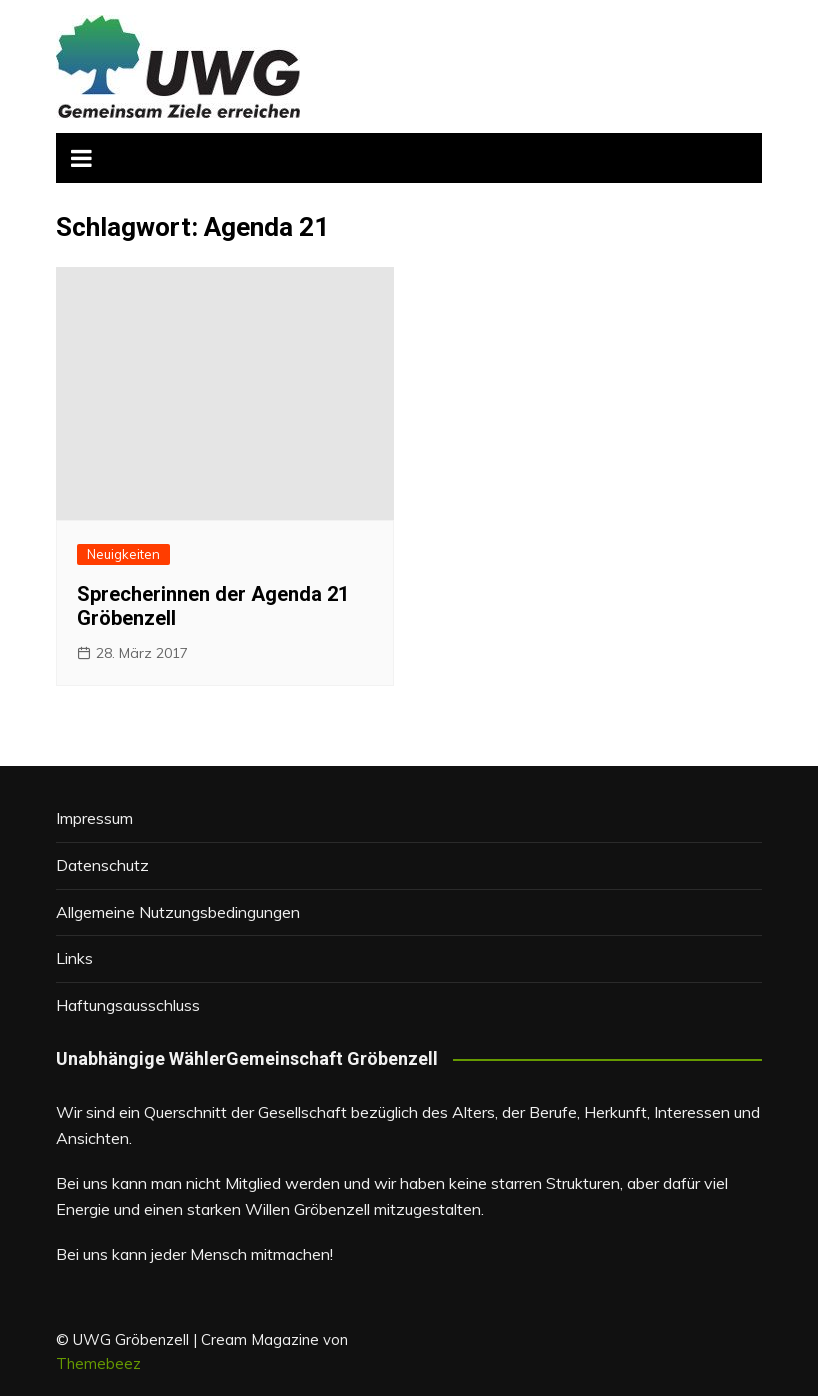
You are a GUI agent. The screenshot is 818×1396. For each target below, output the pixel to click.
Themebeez (98, 1363)
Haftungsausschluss (128, 1005)
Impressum (94, 818)
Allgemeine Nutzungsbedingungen (178, 912)
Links (74, 958)
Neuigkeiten (123, 554)
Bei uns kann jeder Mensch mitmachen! (194, 1254)
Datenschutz (102, 865)
